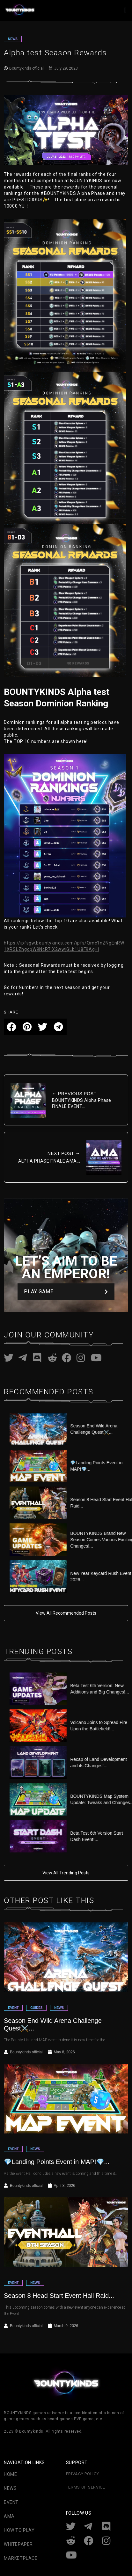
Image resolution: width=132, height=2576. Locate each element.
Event (11, 2502)
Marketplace (21, 2558)
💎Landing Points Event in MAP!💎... (56, 2161)
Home (10, 2474)
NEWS (13, 39)
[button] (125, 10)
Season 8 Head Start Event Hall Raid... (59, 2295)
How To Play (19, 2530)
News (10, 2488)
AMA (9, 2516)
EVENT (13, 2007)
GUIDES (36, 2007)
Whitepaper (18, 2544)
